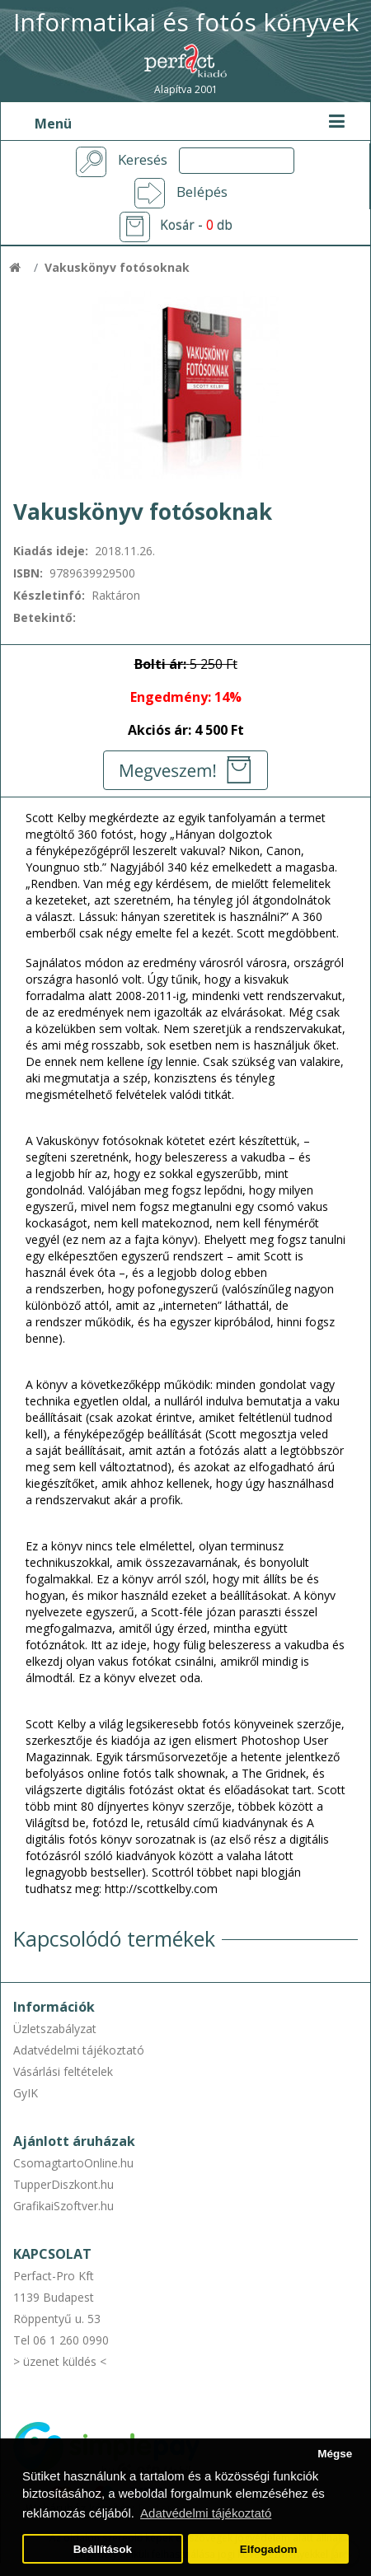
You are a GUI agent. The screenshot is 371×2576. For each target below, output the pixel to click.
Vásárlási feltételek (63, 2071)
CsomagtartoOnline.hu (73, 2163)
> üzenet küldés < (59, 2361)
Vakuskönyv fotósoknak (117, 267)
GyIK (25, 2093)
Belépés (202, 192)
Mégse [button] (334, 2453)
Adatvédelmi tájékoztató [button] (205, 2513)
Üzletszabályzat (54, 2028)
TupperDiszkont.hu (63, 2184)
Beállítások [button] (102, 2549)
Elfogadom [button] (269, 2549)
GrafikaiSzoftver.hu (63, 2206)
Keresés (142, 160)
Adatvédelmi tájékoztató (78, 2050)
